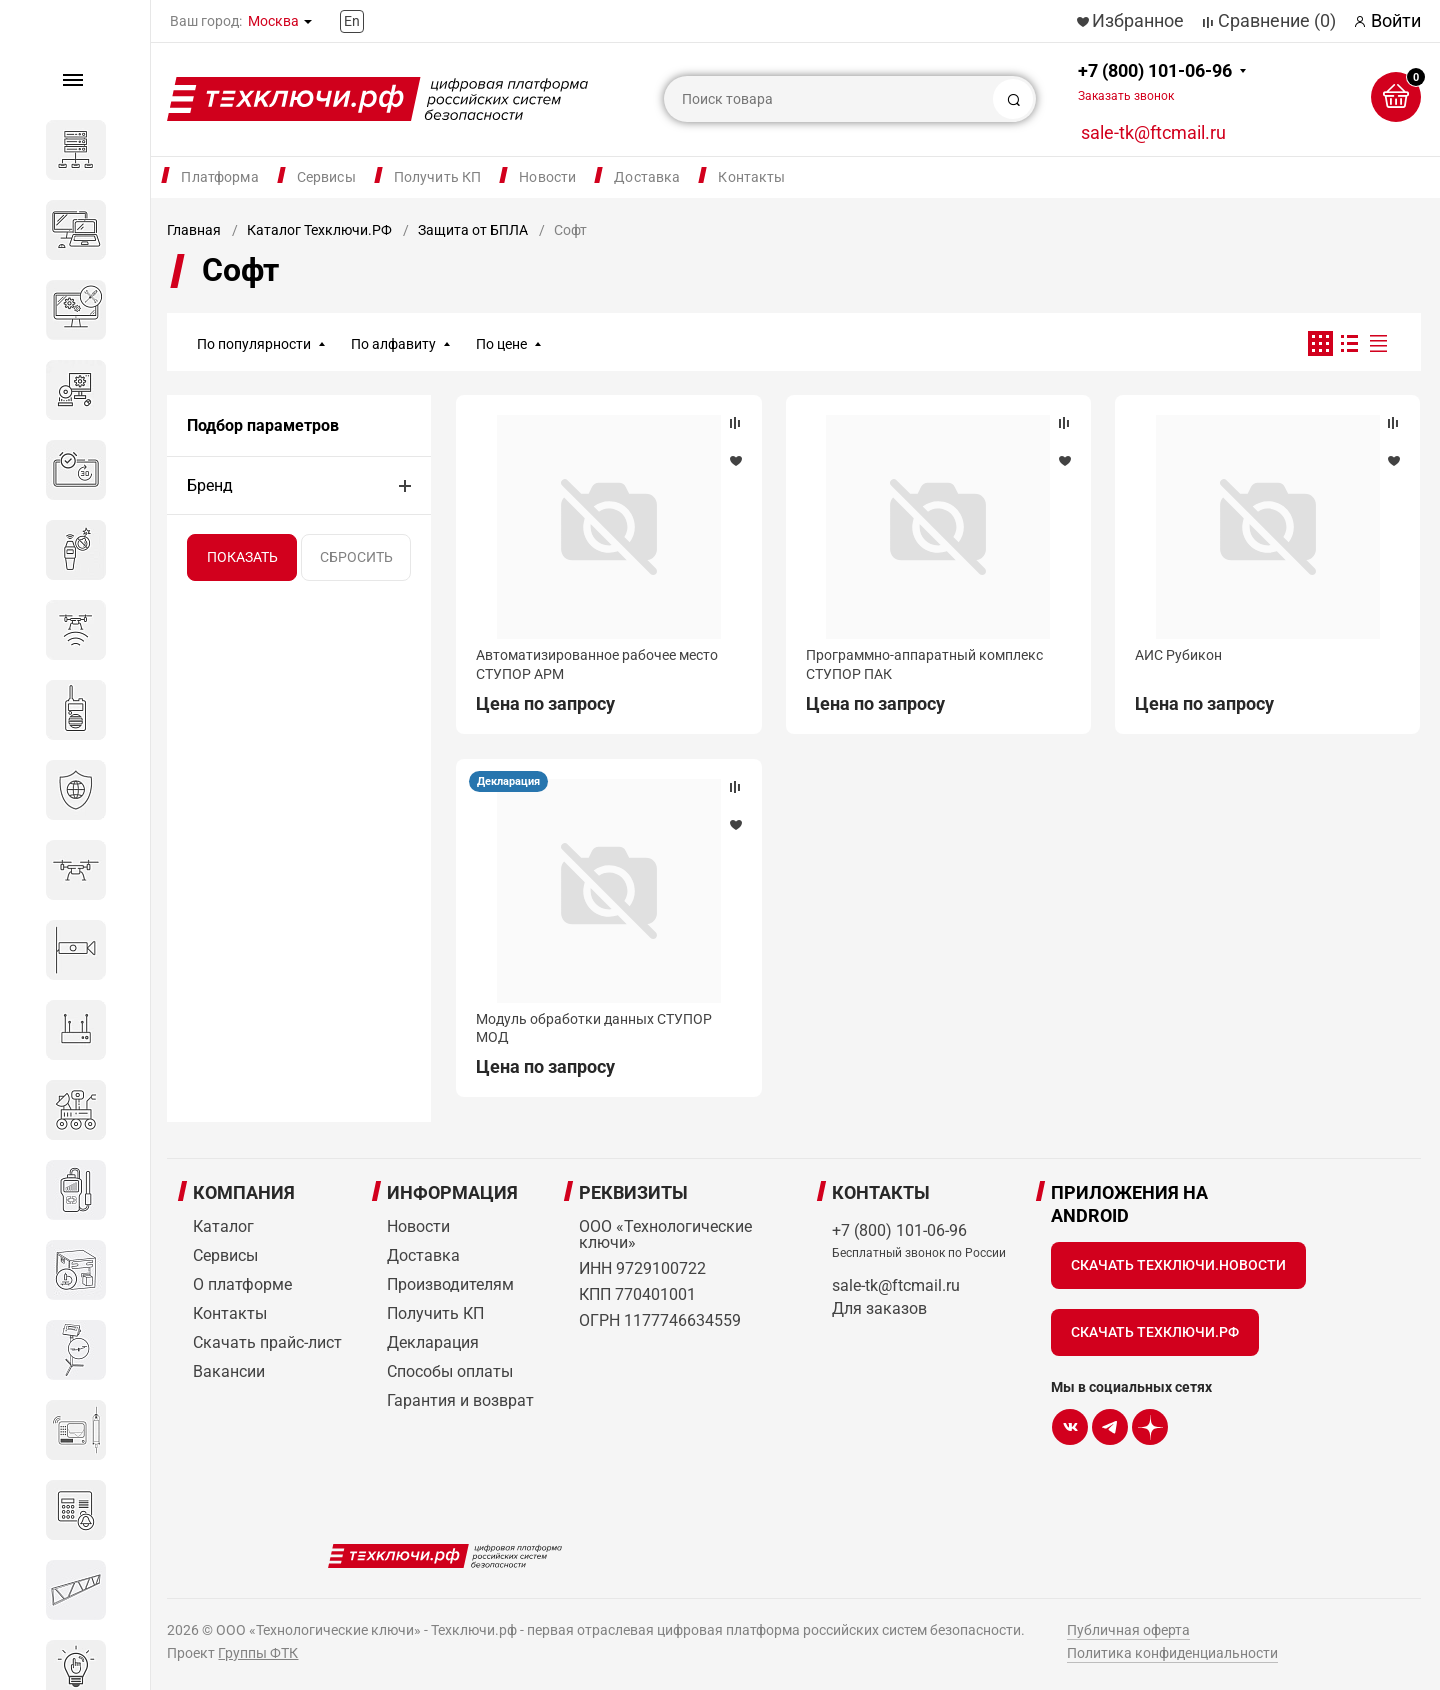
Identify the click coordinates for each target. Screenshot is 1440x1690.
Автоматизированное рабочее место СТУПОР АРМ (597, 664)
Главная (194, 230)
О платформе (242, 1284)
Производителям (450, 1284)
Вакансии (229, 1371)
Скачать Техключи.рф (1155, 1332)
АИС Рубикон (1178, 655)
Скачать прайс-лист (267, 1342)
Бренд (210, 485)
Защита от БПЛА (473, 230)
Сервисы (326, 177)
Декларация (508, 781)
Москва (273, 21)
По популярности (254, 344)
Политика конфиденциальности (1172, 1653)
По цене (501, 344)
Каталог (223, 1226)
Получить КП (438, 177)
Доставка (647, 177)
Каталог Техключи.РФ (319, 230)
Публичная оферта (1128, 1630)
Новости (547, 177)
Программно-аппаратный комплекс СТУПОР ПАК (924, 664)
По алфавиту (393, 344)
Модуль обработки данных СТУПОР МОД (594, 1028)
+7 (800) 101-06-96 (1155, 81)
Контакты (751, 177)
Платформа (219, 177)
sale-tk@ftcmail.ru (1153, 132)
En (352, 21)
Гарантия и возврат (460, 1400)
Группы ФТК (258, 1653)
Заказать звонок (1126, 96)
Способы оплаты (450, 1371)
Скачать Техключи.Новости (1178, 1265)
